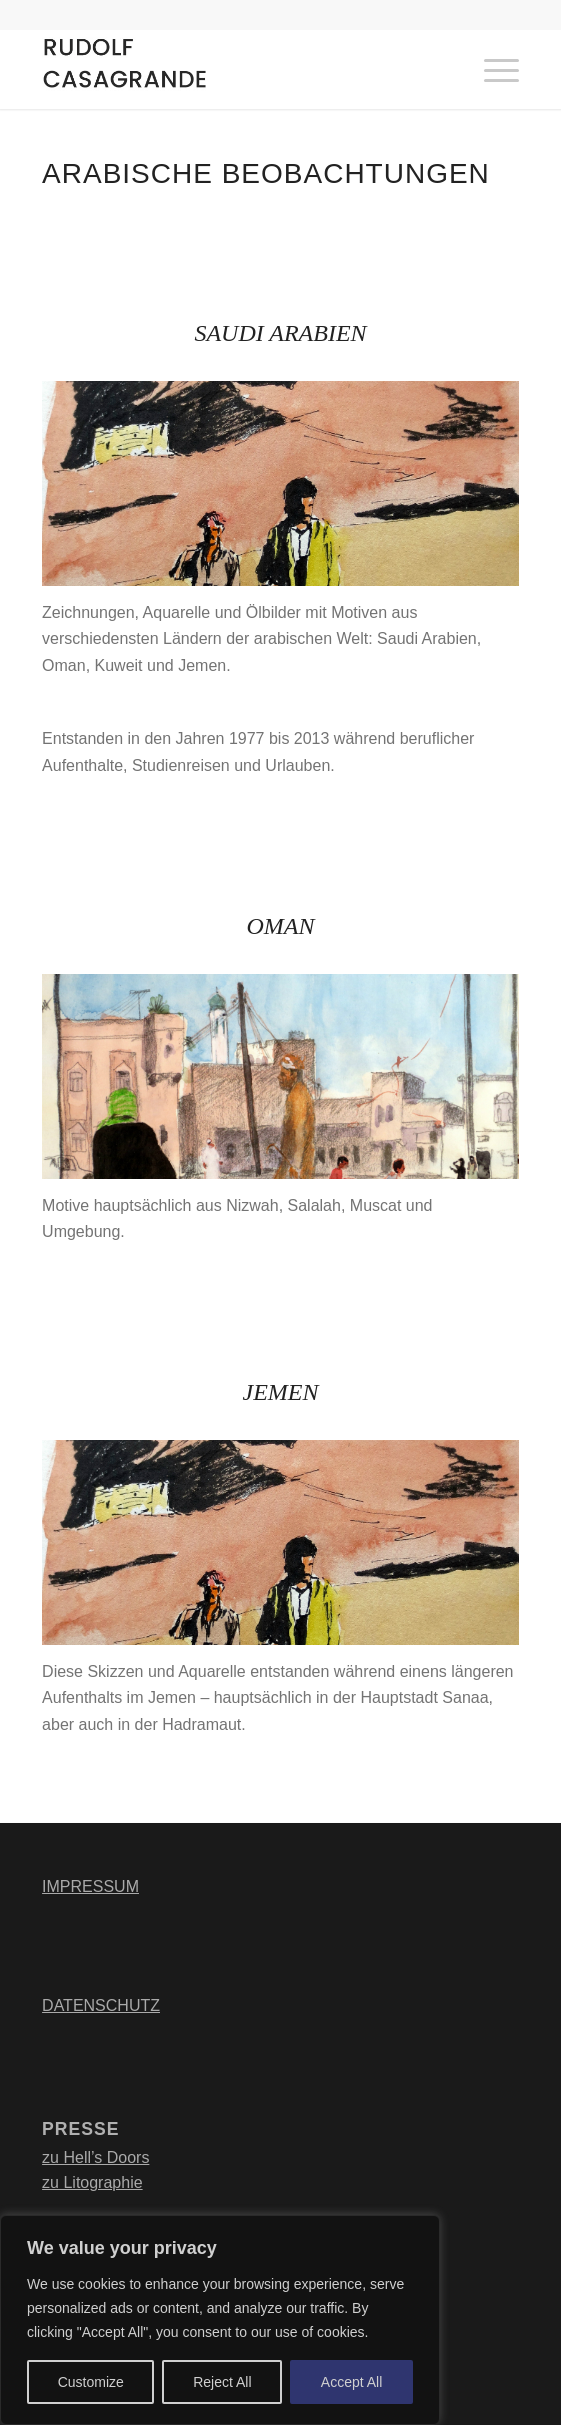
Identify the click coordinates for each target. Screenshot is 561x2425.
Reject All (222, 2382)
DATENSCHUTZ (101, 2005)
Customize (91, 2382)
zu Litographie (92, 2182)
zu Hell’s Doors (95, 2157)
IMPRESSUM (90, 1886)
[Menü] (491, 69)
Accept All (351, 2382)
